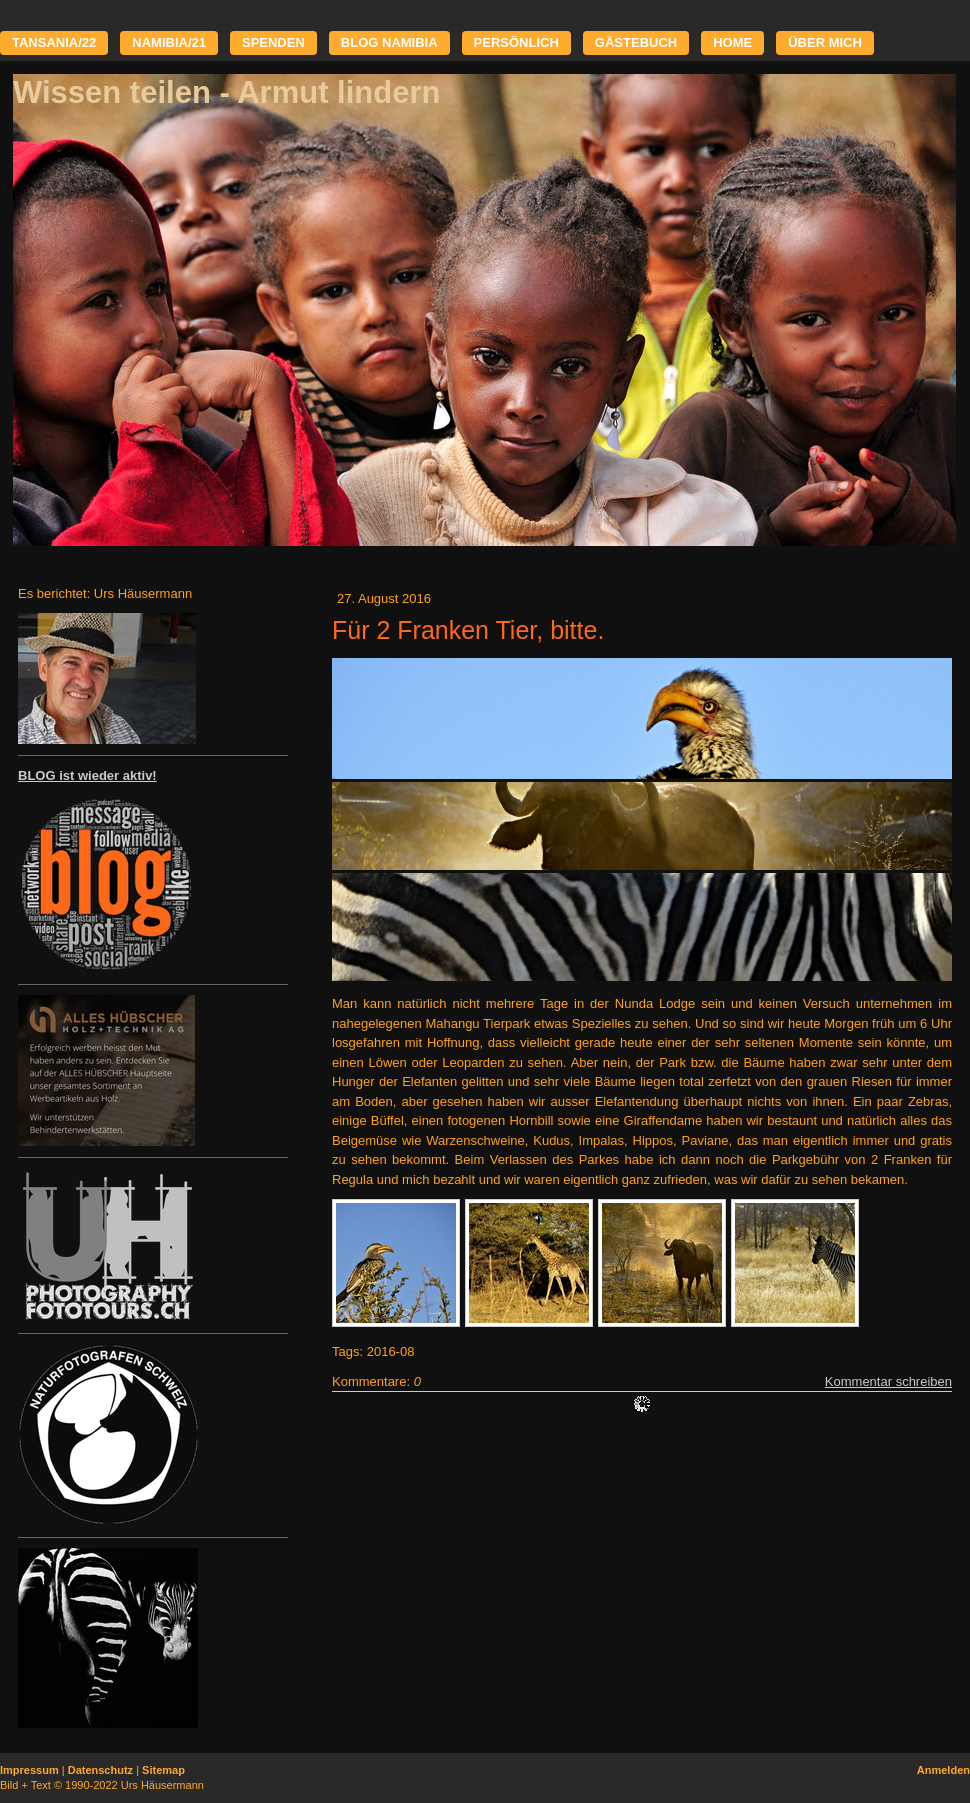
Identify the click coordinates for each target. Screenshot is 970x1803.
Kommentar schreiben (888, 1381)
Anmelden (943, 1770)
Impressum (29, 1770)
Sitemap (163, 1770)
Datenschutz (100, 1770)
